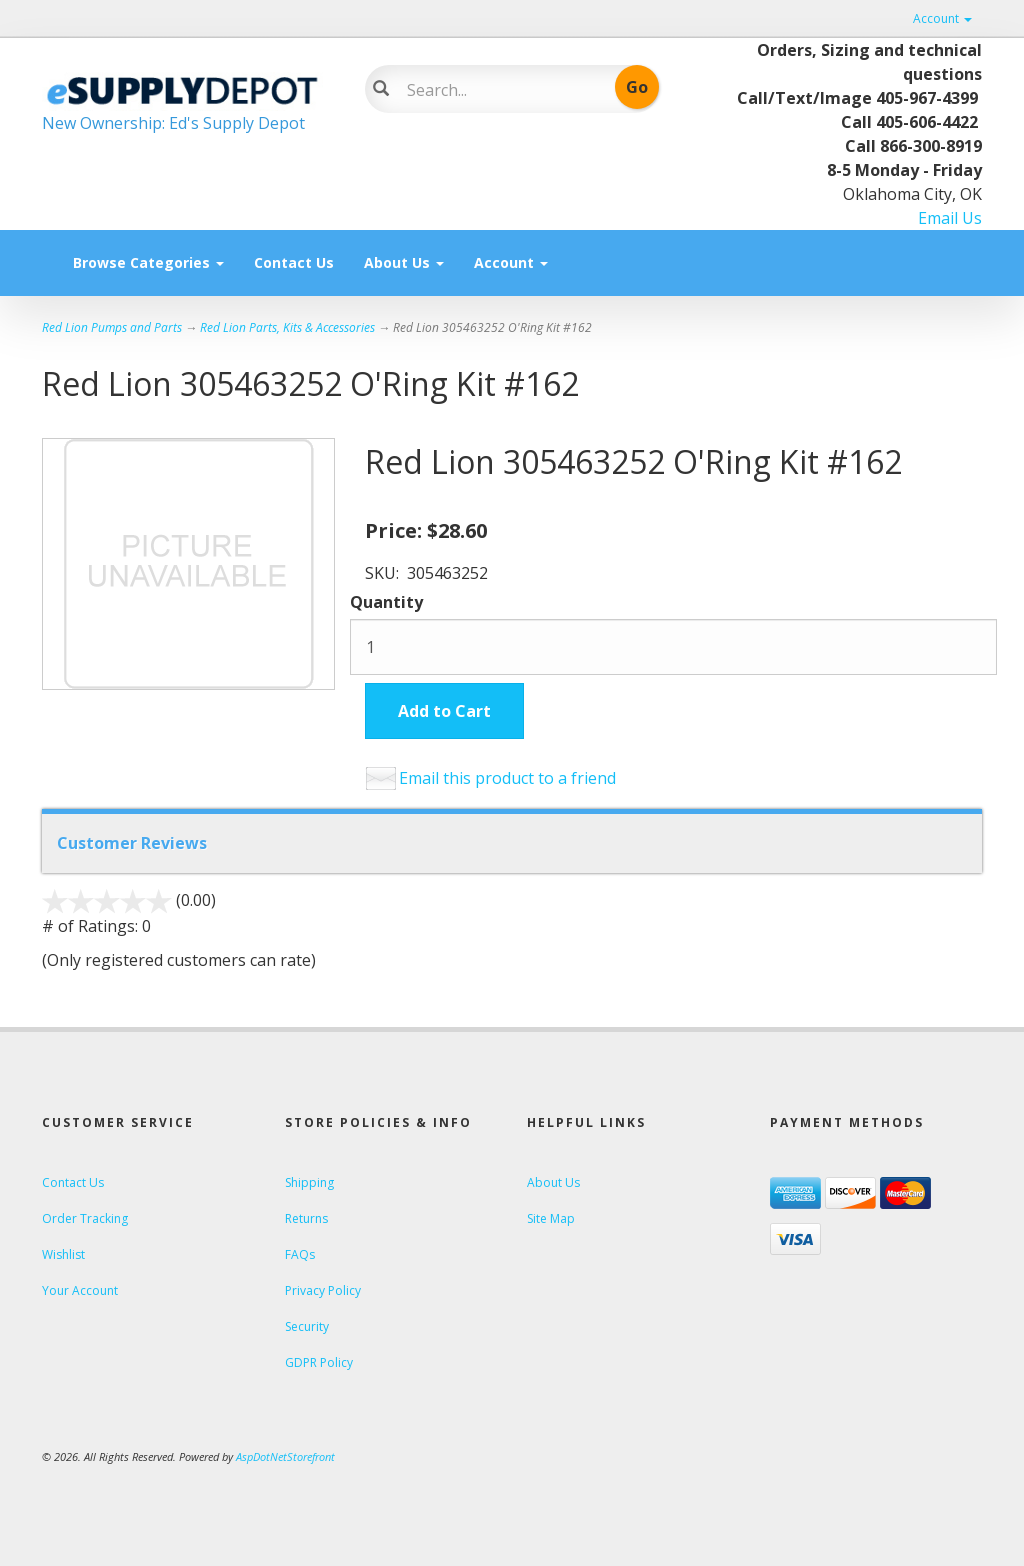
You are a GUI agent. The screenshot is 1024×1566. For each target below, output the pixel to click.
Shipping (309, 1182)
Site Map (551, 1218)
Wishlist (63, 1254)
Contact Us (294, 262)
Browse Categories (148, 262)
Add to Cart (444, 711)
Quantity (386, 602)
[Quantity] (673, 647)
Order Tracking (85, 1218)
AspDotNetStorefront (285, 1456)
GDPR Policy (319, 1362)
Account (942, 18)
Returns (306, 1218)
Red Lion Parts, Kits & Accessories (287, 327)
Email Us (950, 218)
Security (307, 1326)
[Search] (500, 90)
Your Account (80, 1290)
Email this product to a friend (507, 778)
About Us (404, 262)
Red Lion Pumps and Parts (112, 327)
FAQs (300, 1254)
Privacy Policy (323, 1290)
